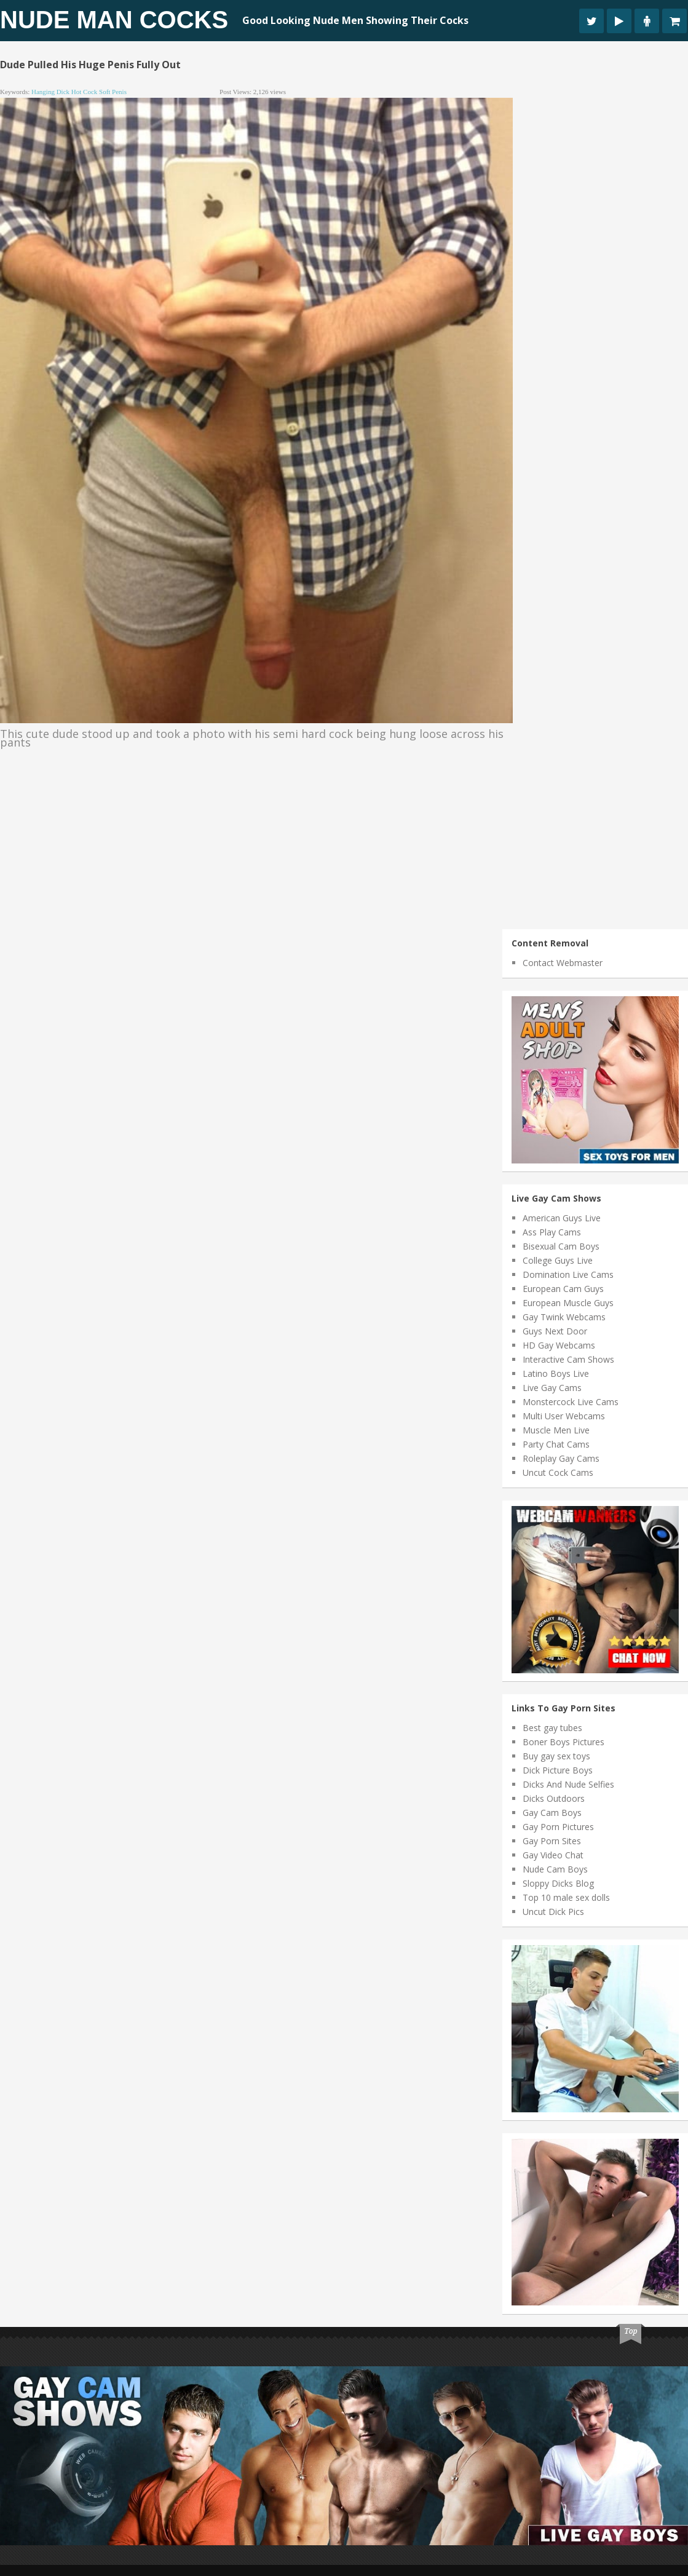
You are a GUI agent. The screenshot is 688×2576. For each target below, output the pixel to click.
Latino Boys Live (556, 1373)
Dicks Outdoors (554, 1798)
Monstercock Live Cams (571, 1402)
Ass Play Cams (552, 1232)
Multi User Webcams (564, 1416)
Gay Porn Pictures (558, 1827)
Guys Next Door (555, 1331)
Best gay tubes (552, 1728)
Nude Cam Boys (555, 1869)
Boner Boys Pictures (563, 1742)
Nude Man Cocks (114, 19)
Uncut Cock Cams (558, 1472)
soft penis (113, 91)
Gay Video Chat (553, 1855)
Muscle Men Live (556, 1430)
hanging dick (50, 91)
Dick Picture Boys (558, 1770)
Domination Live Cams (568, 1274)
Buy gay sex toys (556, 1756)
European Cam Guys (563, 1288)
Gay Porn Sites (552, 1841)
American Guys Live (562, 1218)
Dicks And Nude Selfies (568, 1784)
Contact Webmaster (563, 963)
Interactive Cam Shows (568, 1359)
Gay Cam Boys (552, 1812)
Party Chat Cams (556, 1444)
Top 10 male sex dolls (566, 1897)
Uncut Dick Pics (553, 1911)
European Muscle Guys (568, 1303)
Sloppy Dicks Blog (558, 1883)
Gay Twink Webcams (564, 1317)
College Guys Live (558, 1260)
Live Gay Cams (552, 1387)
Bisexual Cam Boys (561, 1246)
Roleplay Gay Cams (561, 1458)
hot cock (84, 91)
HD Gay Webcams (559, 1345)
